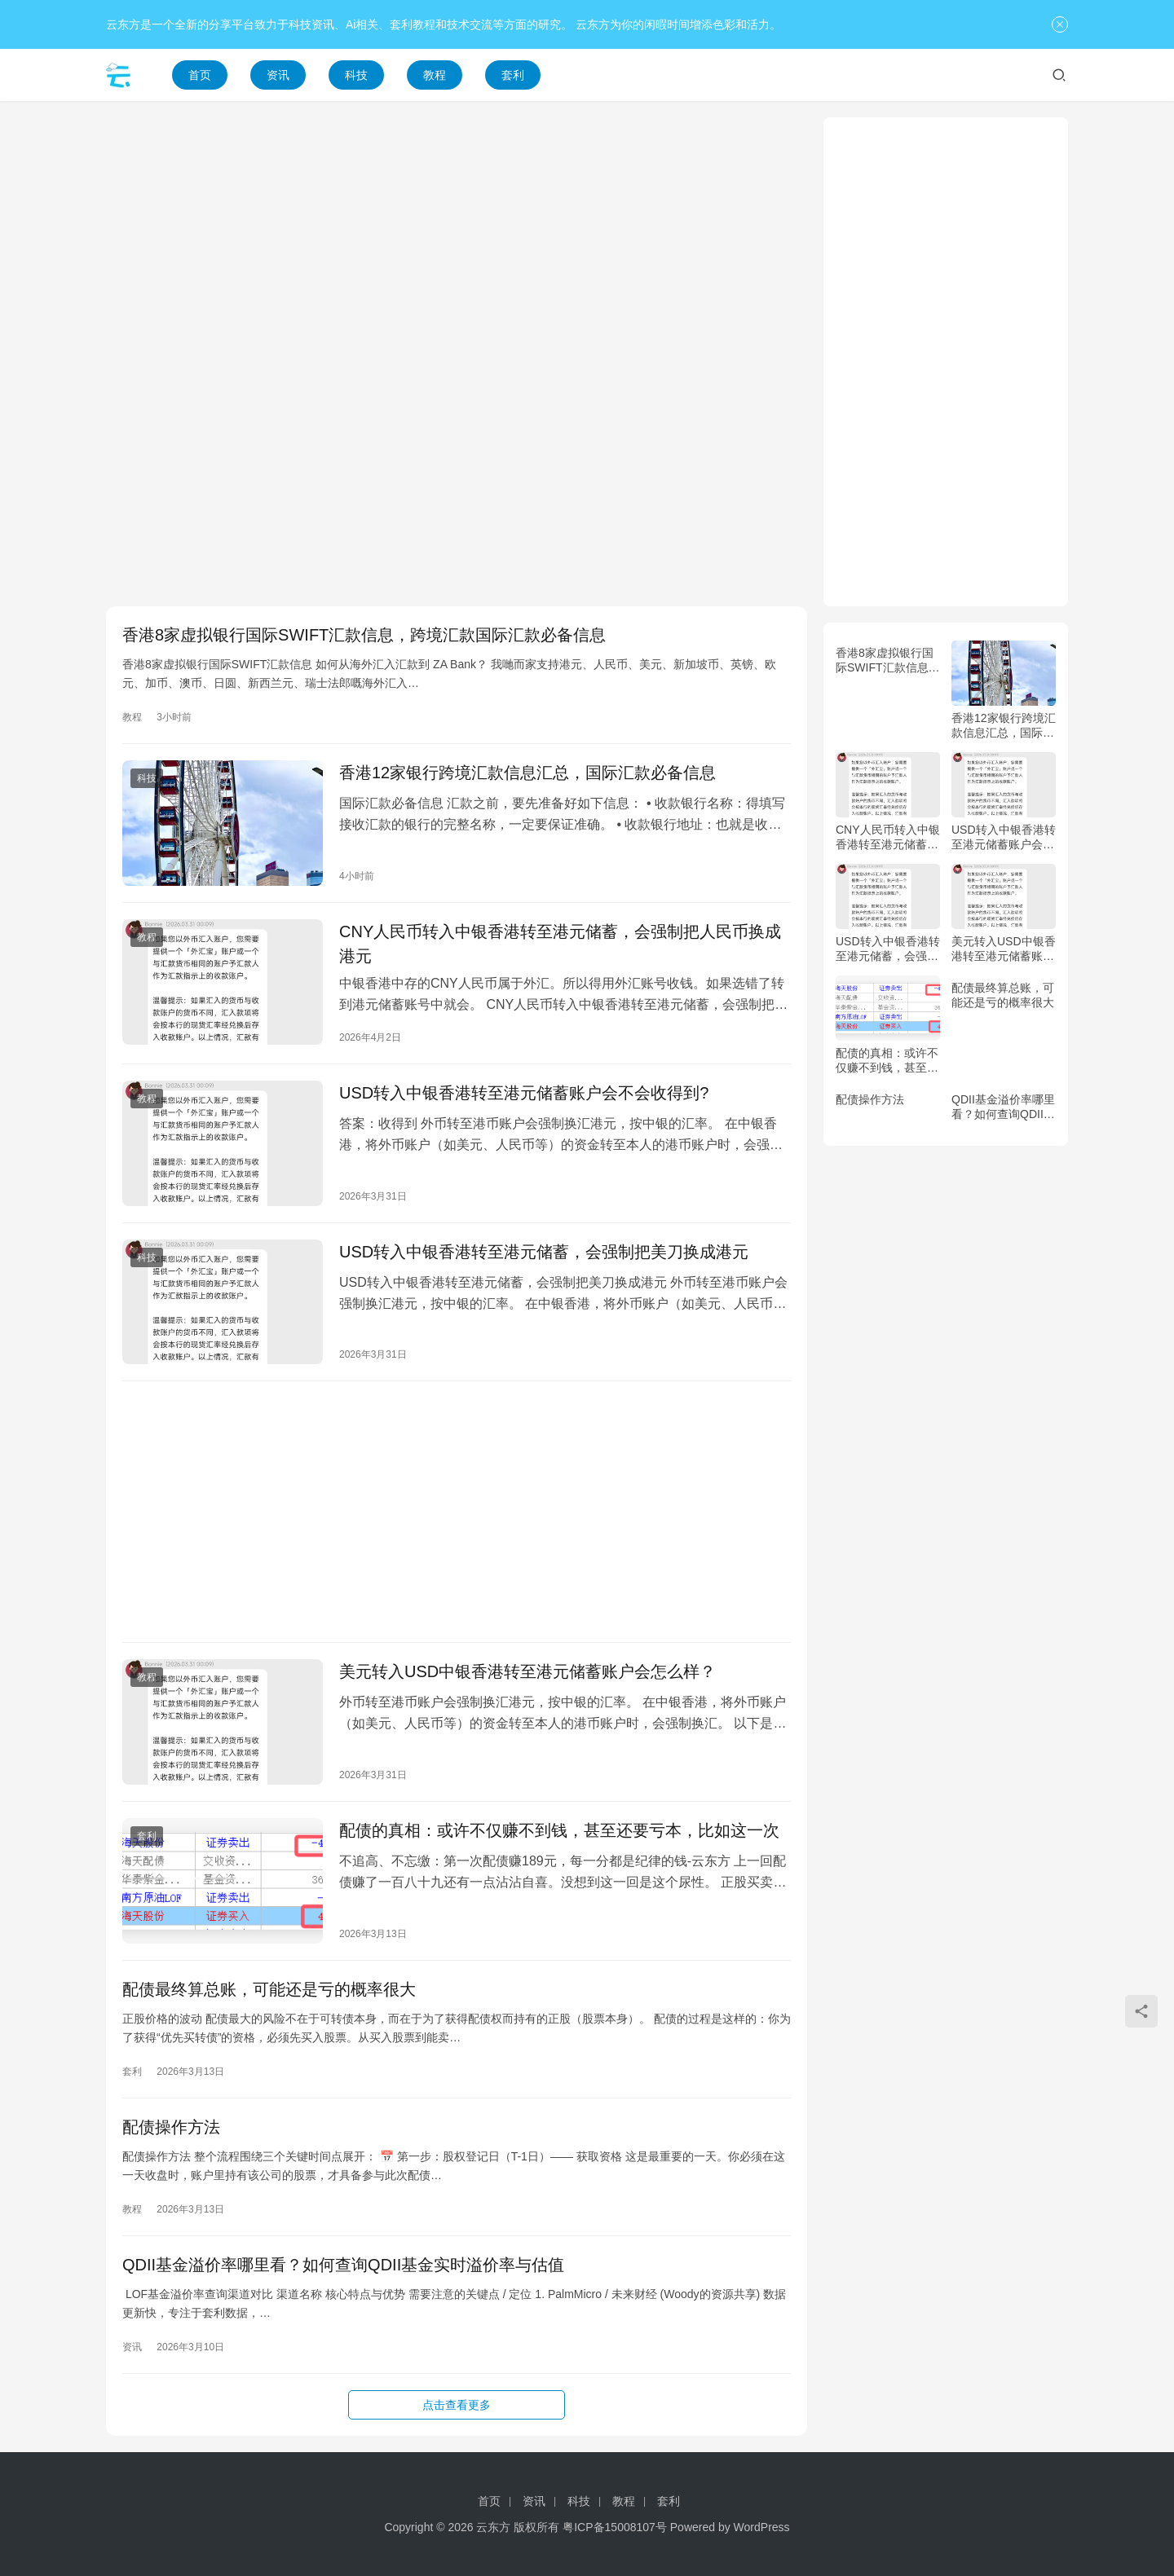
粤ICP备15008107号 (615, 2527)
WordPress (762, 2527)
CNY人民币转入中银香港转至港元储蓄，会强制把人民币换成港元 (560, 944)
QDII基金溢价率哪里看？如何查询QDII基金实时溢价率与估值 (343, 2265)
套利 (512, 74)
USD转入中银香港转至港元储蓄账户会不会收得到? (523, 1093)
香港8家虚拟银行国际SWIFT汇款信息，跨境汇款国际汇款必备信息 (364, 635)
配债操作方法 (171, 2127)
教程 (434, 74)
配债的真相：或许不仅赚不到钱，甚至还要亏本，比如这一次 (559, 1830)
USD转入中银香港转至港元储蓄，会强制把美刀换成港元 (543, 1252)
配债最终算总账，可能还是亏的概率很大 (269, 1989)
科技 (356, 74)
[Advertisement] (456, 231)
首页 (199, 74)
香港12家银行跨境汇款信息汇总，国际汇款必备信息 (527, 773)
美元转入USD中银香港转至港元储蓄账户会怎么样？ (527, 1671)
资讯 (278, 74)
